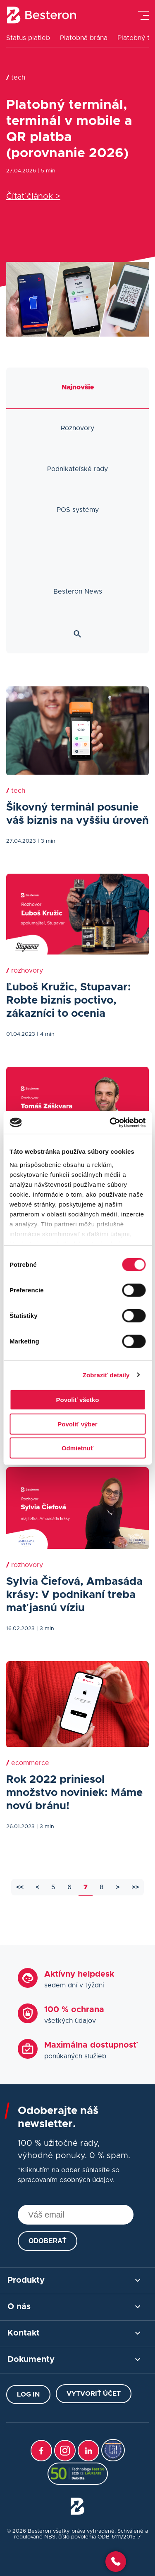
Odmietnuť (77, 1448)
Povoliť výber (77, 1423)
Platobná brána (83, 38)
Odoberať (48, 2240)
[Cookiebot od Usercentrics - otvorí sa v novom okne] (110, 1122)
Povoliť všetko (77, 1399)
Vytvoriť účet (94, 2393)
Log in (28, 2394)
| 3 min (46, 841)
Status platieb (28, 38)
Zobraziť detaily (106, 1374)
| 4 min (46, 1034)
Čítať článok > (33, 196)
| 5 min (46, 171)
